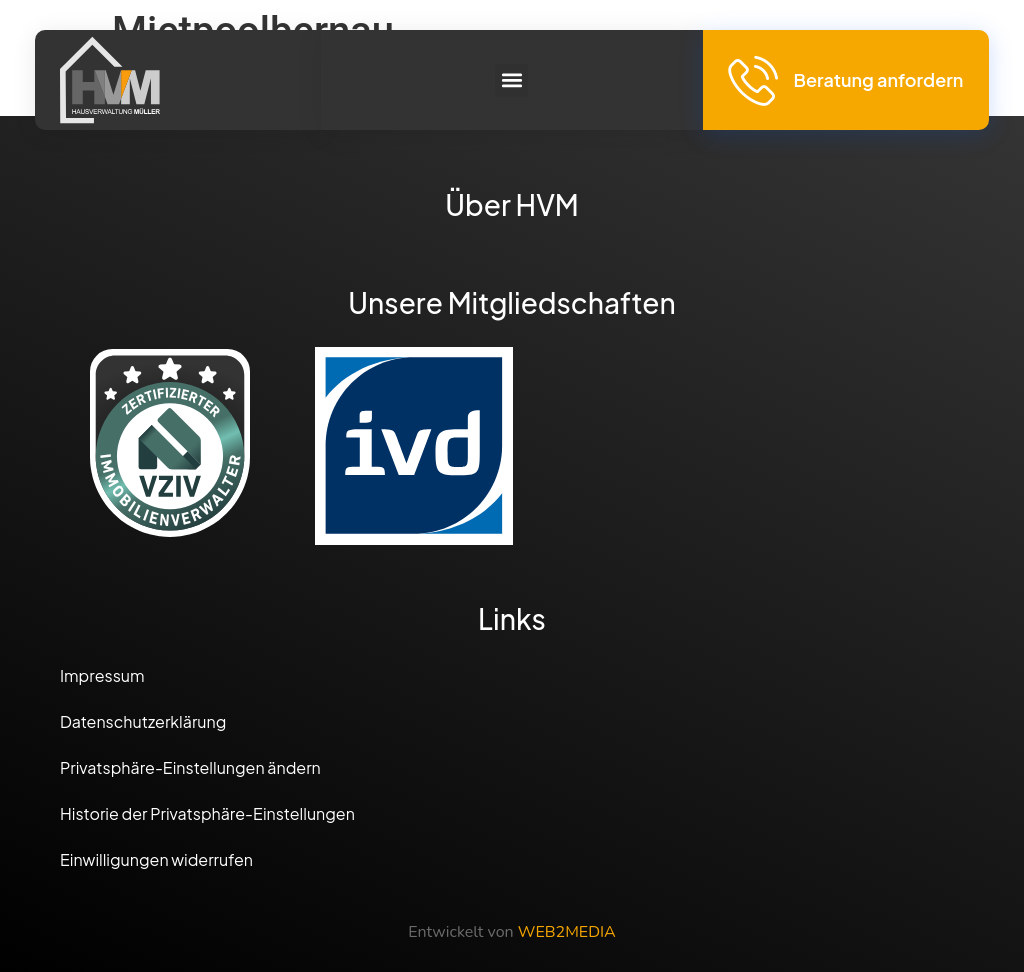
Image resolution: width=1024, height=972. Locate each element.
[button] (511, 80)
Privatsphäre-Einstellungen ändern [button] (190, 767)
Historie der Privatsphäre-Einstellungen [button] (207, 813)
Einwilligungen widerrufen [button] (156, 859)
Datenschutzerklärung (143, 721)
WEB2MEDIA (567, 932)
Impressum (102, 675)
